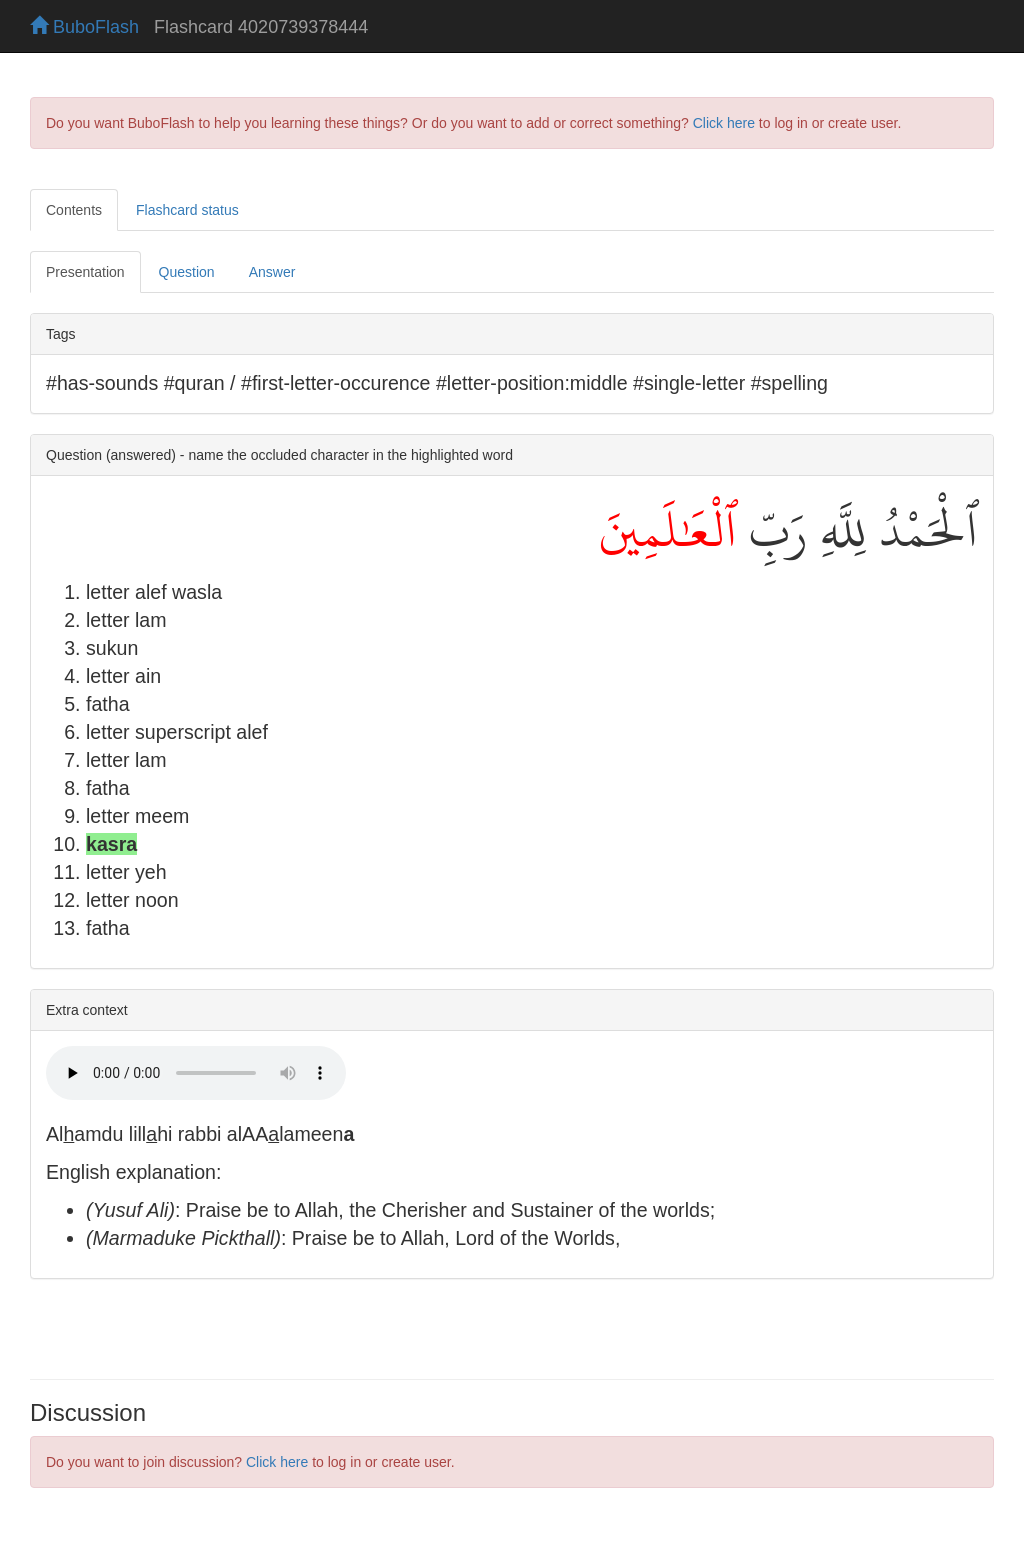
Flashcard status (187, 210)
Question (187, 272)
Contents (74, 210)
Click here (724, 123)
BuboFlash (84, 27)
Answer (272, 272)
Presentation (85, 272)
